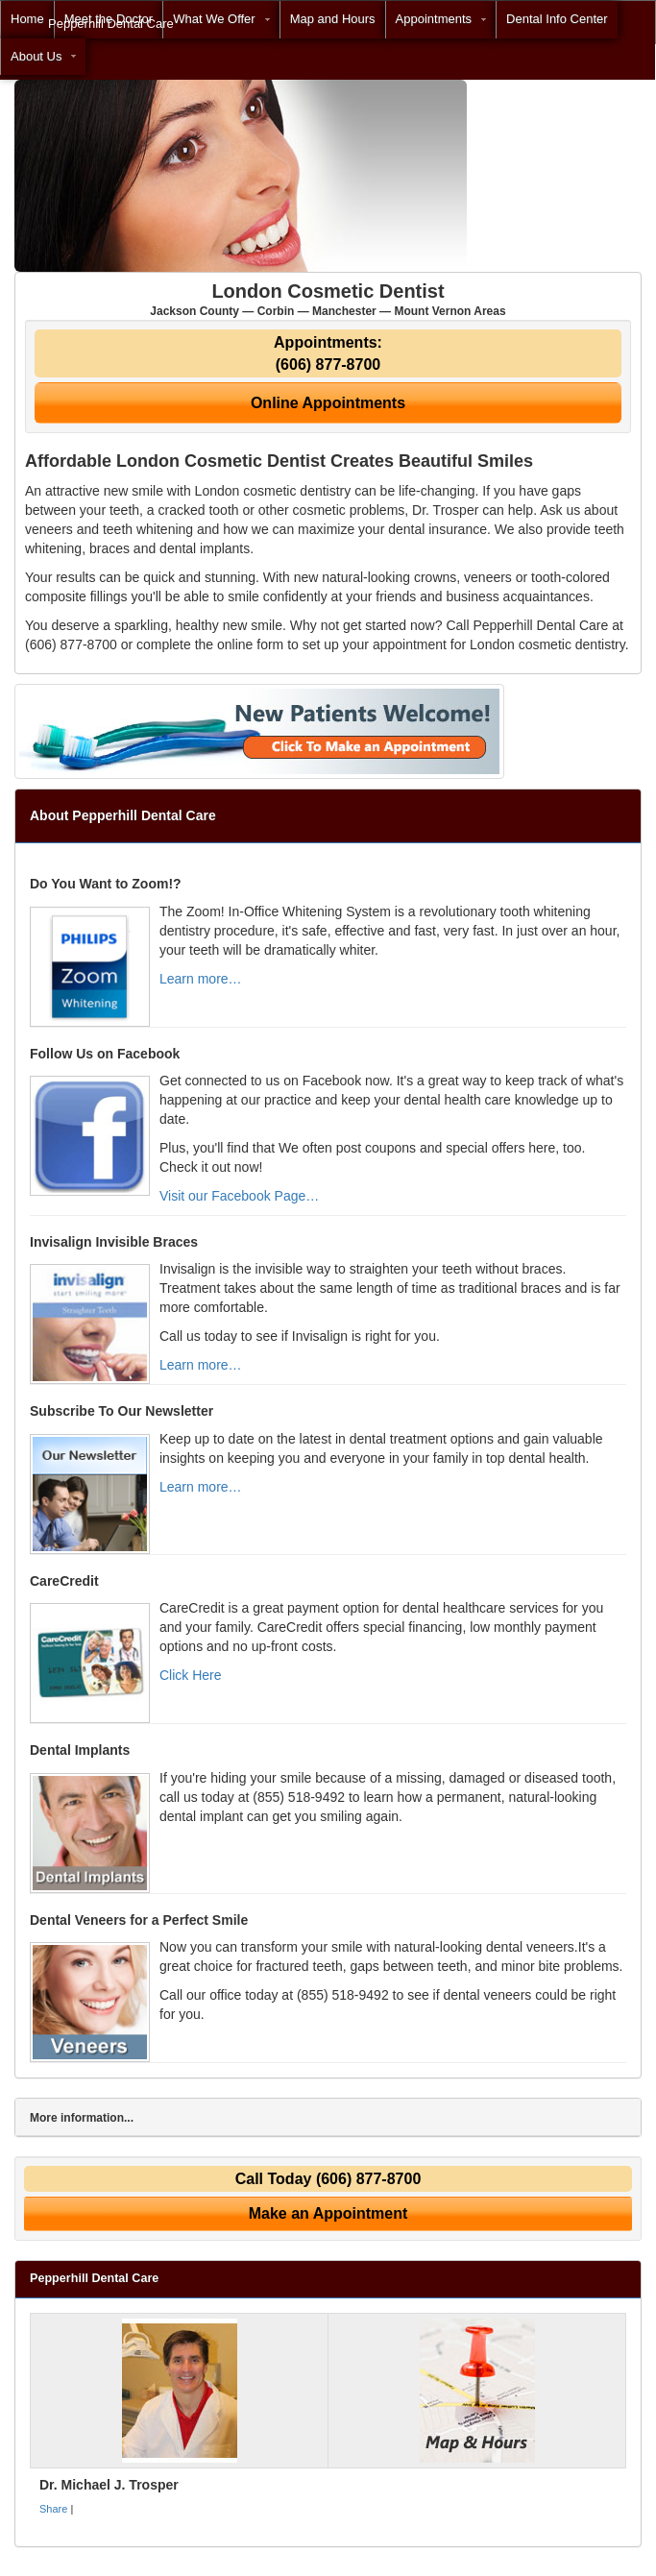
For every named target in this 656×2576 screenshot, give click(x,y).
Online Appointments (328, 403)
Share (53, 2509)
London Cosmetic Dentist (327, 299)
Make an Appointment (328, 2213)
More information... (82, 2118)
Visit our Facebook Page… (239, 1195)
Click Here (190, 1675)
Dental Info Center (557, 19)
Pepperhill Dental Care (111, 23)
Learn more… (200, 978)
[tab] (328, 2117)
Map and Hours (333, 19)
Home (27, 19)
